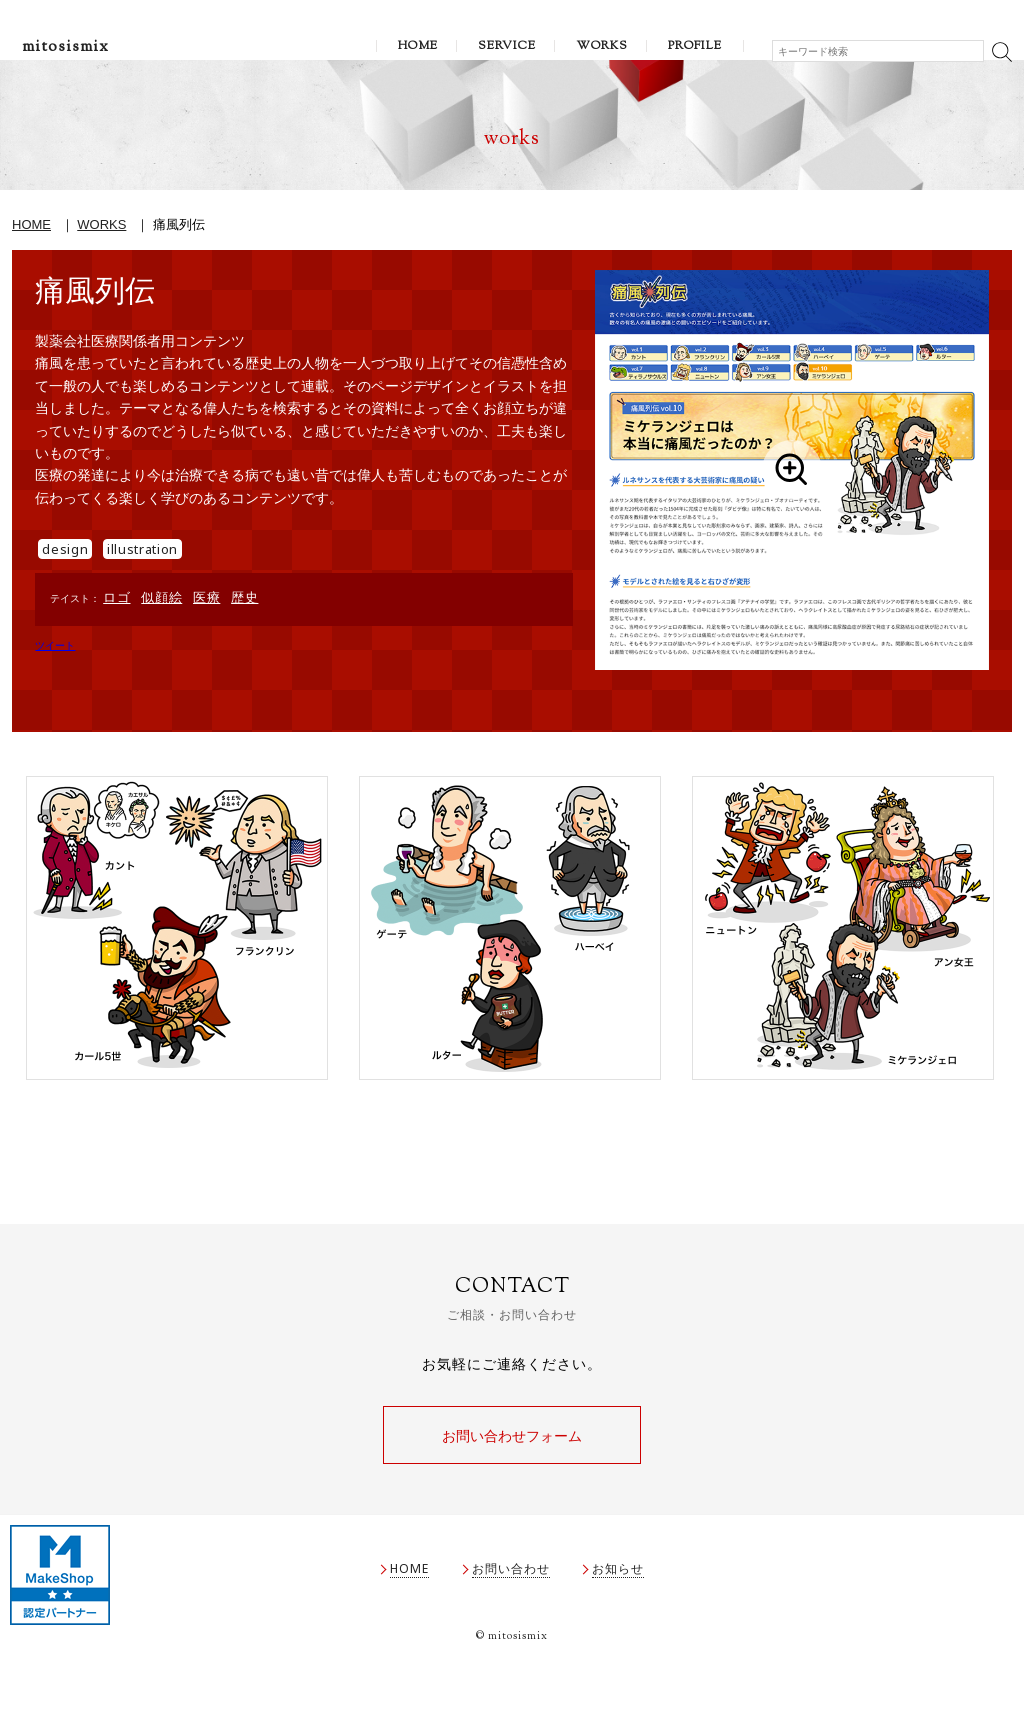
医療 (206, 597)
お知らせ (618, 1574)
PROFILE (695, 46)
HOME (418, 46)
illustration (142, 549)
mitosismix (65, 47)
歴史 (244, 597)
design (65, 549)
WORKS (602, 46)
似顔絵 (161, 597)
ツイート (55, 645)
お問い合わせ (511, 1574)
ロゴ (116, 597)
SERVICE (507, 46)
